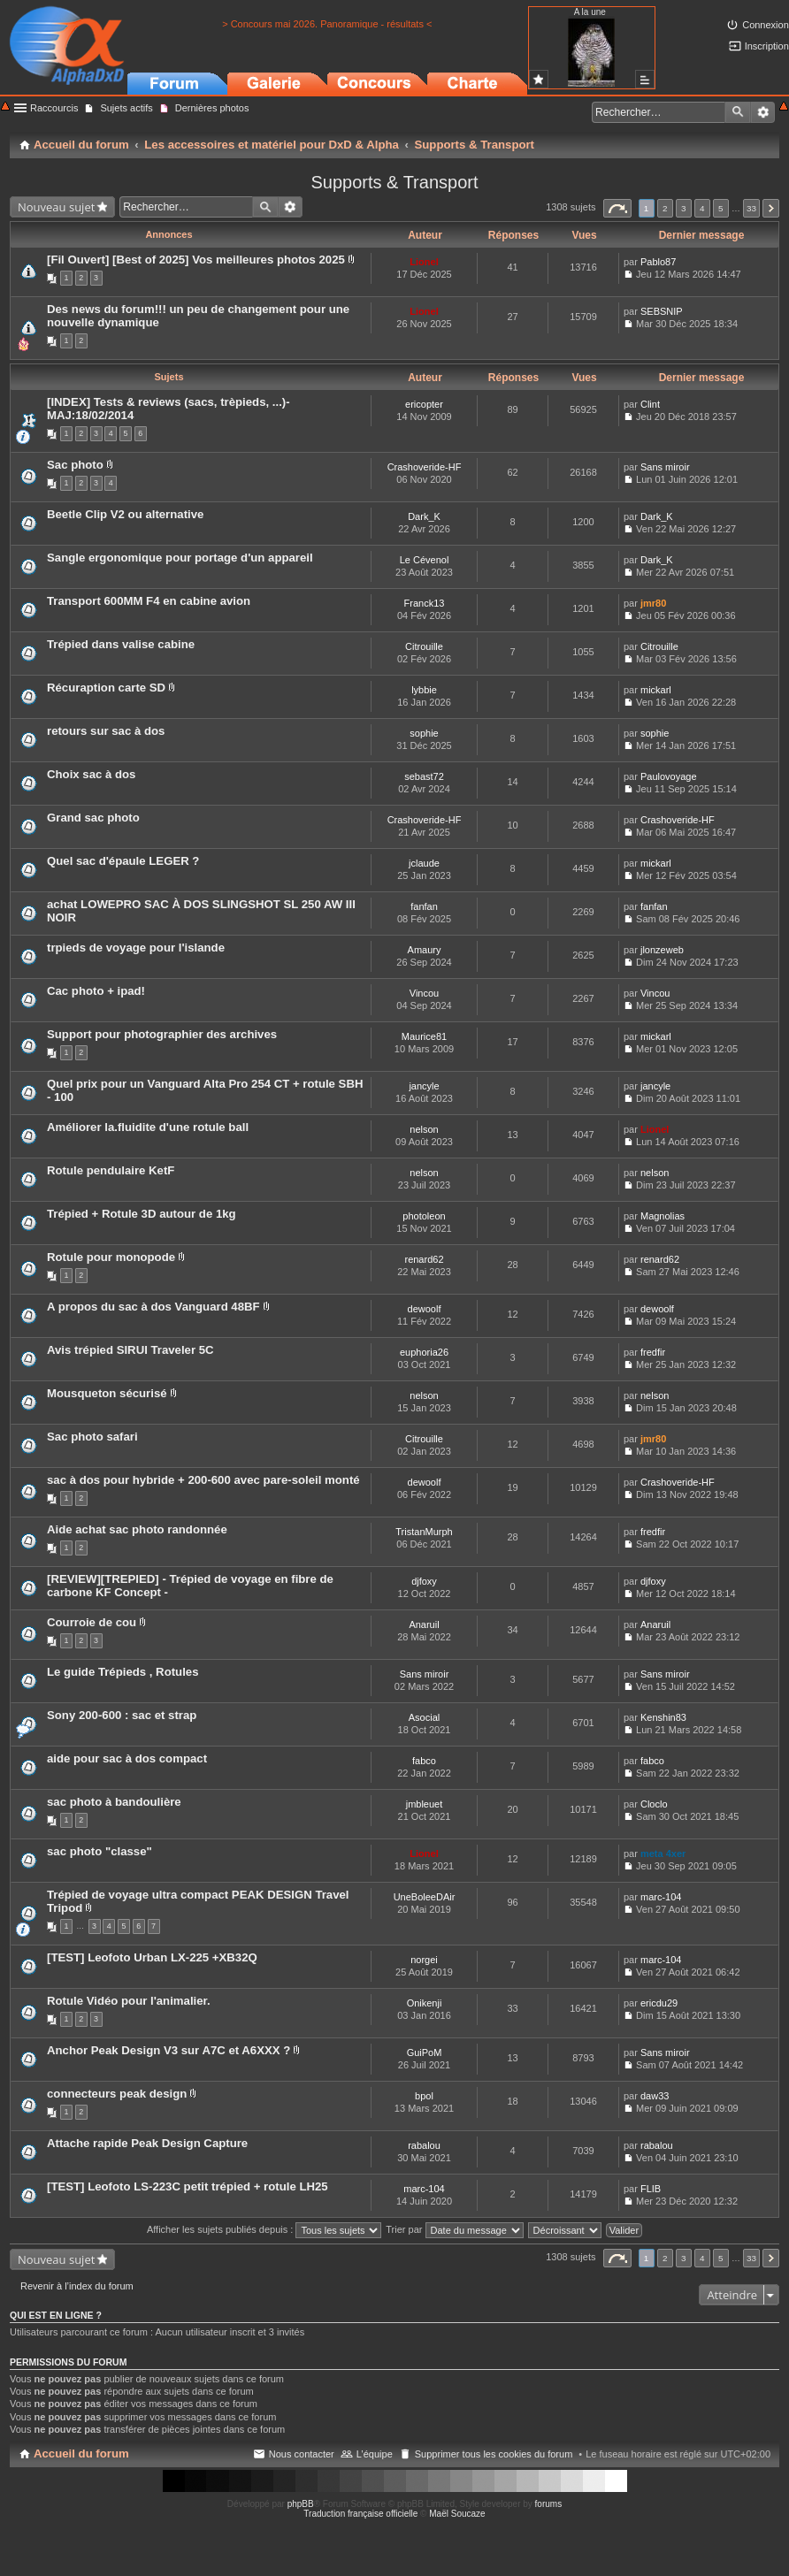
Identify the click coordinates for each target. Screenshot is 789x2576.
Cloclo (654, 1804)
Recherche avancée (763, 112)
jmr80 (653, 603)
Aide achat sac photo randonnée (137, 1529)
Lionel (424, 261)
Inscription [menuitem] (767, 46)
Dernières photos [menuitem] (212, 108)
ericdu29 (659, 2003)
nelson (424, 1129)
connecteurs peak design (117, 2093)
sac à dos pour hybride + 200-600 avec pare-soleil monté (203, 1480)
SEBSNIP (661, 311)
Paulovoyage (668, 776)
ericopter (424, 404)
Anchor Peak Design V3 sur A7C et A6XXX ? (168, 2050)
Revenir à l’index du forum (77, 2286)
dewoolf (424, 1308)
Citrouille (424, 646)
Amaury (424, 949)
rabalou (424, 2145)
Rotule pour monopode (111, 1257)
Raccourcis (54, 108)
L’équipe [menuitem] (374, 2454)
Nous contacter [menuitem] (301, 2454)
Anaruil (424, 1624)
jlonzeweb (662, 949)
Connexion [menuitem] (765, 24)
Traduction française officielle (360, 2514)
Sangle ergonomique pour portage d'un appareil (180, 557)
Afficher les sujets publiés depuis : (264, 2229)
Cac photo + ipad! (96, 991)
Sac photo (75, 464)
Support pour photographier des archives (162, 1034)
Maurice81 (424, 1036)
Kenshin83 (663, 1717)
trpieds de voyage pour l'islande (136, 947)
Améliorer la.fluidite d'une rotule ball (148, 1127)
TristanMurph (423, 1531)
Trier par (454, 2229)
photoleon (423, 1216)
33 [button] (751, 208)
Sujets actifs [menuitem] (126, 108)
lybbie (424, 689)
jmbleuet (424, 1804)
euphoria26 (424, 1352)
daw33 (654, 2096)
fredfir (652, 1352)
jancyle (424, 1086)
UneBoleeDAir (425, 1897)
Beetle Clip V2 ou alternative (125, 514)
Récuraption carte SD (106, 687)
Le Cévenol (424, 559)
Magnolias (662, 1216)
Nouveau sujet (56, 207)
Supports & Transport (395, 182)
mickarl (655, 689)
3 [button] (683, 208)
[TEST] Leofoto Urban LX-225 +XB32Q (152, 1957)
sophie (424, 733)
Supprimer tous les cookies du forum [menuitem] (494, 2454)
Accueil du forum (81, 2453)
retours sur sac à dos (106, 731)
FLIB (650, 2188)
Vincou (424, 993)
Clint (650, 404)
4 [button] (702, 208)
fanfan (424, 906)
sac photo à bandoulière (114, 1801)
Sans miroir (665, 467)
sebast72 (424, 776)
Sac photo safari (92, 1436)
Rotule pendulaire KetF (110, 1170)
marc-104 (660, 1897)
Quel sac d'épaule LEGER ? (123, 861)
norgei (424, 1959)
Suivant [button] (770, 208)
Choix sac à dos (91, 774)
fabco (424, 1760)
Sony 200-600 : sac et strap (121, 1715)
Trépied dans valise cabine (121, 644)
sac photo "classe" (99, 1851)
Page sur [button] (617, 208)
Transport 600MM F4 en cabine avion (148, 601)
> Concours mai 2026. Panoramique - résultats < (327, 24)
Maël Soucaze (457, 2514)
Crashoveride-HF (424, 467)
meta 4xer (663, 1853)
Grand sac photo (93, 817)
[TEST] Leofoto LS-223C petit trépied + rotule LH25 (187, 2186)
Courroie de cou (91, 1622)
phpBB (300, 2504)
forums (549, 2504)
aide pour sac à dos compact (127, 1758)
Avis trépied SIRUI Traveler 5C (130, 1350)
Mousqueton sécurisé (108, 1393)
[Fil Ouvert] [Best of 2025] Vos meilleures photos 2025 (196, 259)
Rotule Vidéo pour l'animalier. (129, 2000)
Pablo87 (658, 261)
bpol (424, 2096)
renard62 (423, 1259)
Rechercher (737, 112)
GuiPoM (424, 2052)
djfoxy (424, 1581)
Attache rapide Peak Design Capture (147, 2143)
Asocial (424, 1717)
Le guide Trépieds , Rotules (122, 1671)
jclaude (424, 863)
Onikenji (424, 2003)
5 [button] (721, 208)
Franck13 (424, 603)
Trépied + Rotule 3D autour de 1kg (141, 1213)
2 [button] (665, 208)
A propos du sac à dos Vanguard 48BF (153, 1306)
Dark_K (424, 516)
